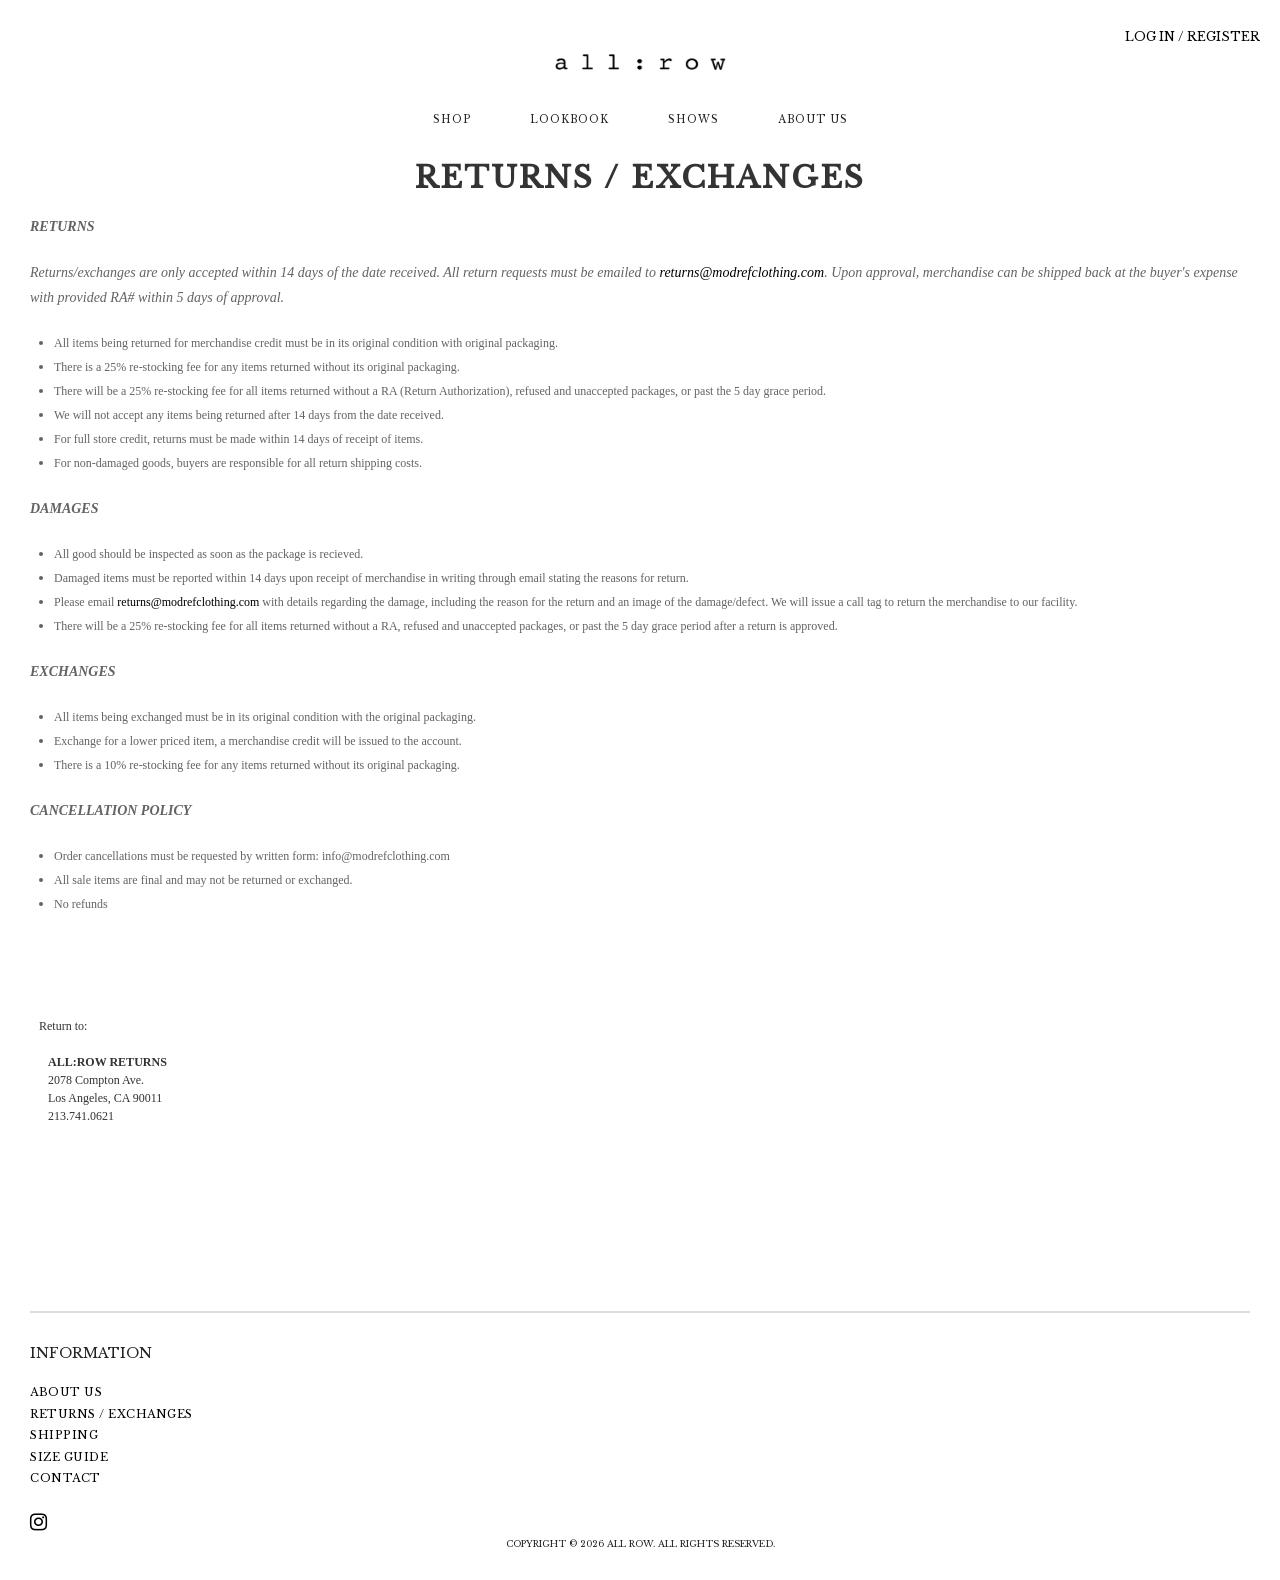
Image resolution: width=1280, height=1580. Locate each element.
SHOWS (693, 119)
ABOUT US (813, 119)
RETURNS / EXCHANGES (111, 1414)
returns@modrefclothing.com (741, 272)
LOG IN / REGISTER (1192, 36)
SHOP (452, 119)
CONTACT (65, 1478)
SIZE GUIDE (69, 1457)
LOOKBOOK (569, 119)
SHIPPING (64, 1435)
